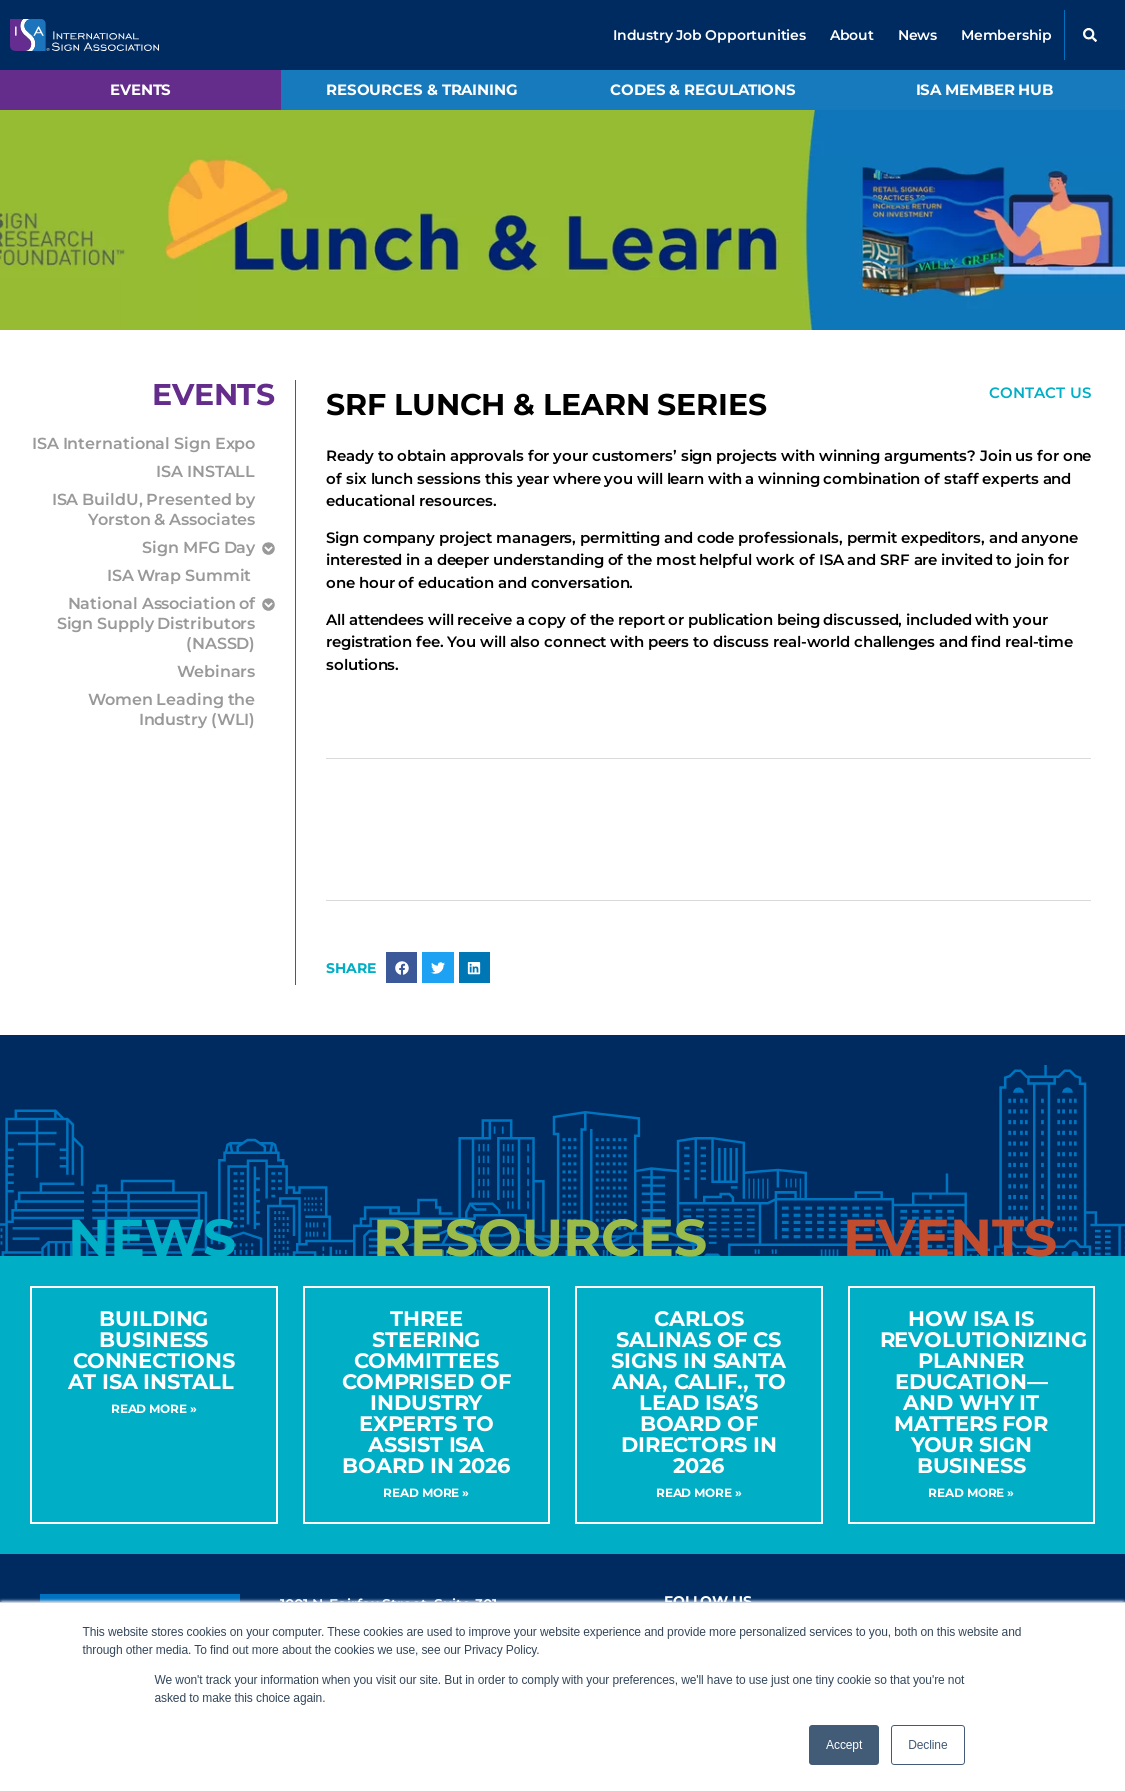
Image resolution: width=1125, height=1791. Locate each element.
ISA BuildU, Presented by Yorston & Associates (154, 509)
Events (140, 89)
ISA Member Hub (985, 89)
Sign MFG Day (198, 548)
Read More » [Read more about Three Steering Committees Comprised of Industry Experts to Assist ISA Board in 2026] (426, 1492)
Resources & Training (422, 89)
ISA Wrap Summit (181, 575)
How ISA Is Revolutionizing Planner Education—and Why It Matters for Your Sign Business (984, 1392)
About (852, 35)
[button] (1090, 35)
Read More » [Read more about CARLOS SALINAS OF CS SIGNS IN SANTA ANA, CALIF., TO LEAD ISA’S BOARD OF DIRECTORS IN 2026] (699, 1492)
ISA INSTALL (205, 471)
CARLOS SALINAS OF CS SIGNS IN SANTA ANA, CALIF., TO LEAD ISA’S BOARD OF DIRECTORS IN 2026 (698, 1392)
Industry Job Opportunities (709, 35)
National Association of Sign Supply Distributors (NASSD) (156, 621)
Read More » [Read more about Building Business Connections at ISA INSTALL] (154, 1408)
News (917, 35)
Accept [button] (844, 1745)
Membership (1006, 35)
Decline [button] (927, 1745)
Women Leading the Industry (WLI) (171, 709)
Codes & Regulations (703, 89)
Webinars (216, 671)
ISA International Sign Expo (143, 443)
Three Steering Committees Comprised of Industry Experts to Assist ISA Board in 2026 (426, 1392)
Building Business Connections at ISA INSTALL (154, 1350)
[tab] (152, 1238)
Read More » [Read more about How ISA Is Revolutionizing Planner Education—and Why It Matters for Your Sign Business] (971, 1492)
